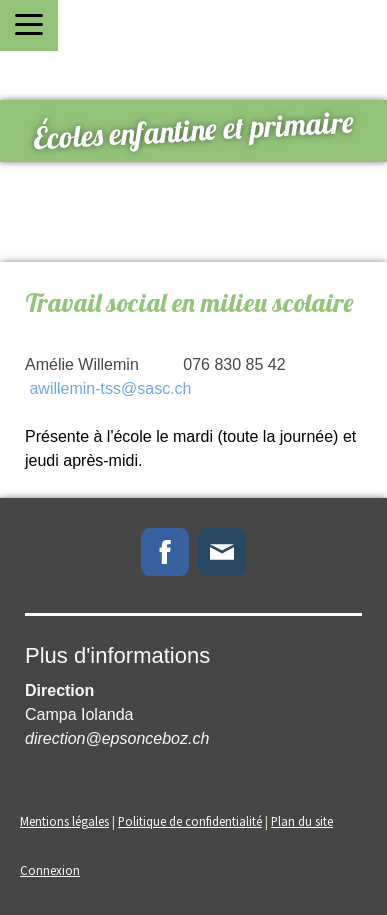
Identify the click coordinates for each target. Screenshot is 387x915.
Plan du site (302, 821)
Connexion (50, 870)
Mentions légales (64, 821)
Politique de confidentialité (190, 821)
